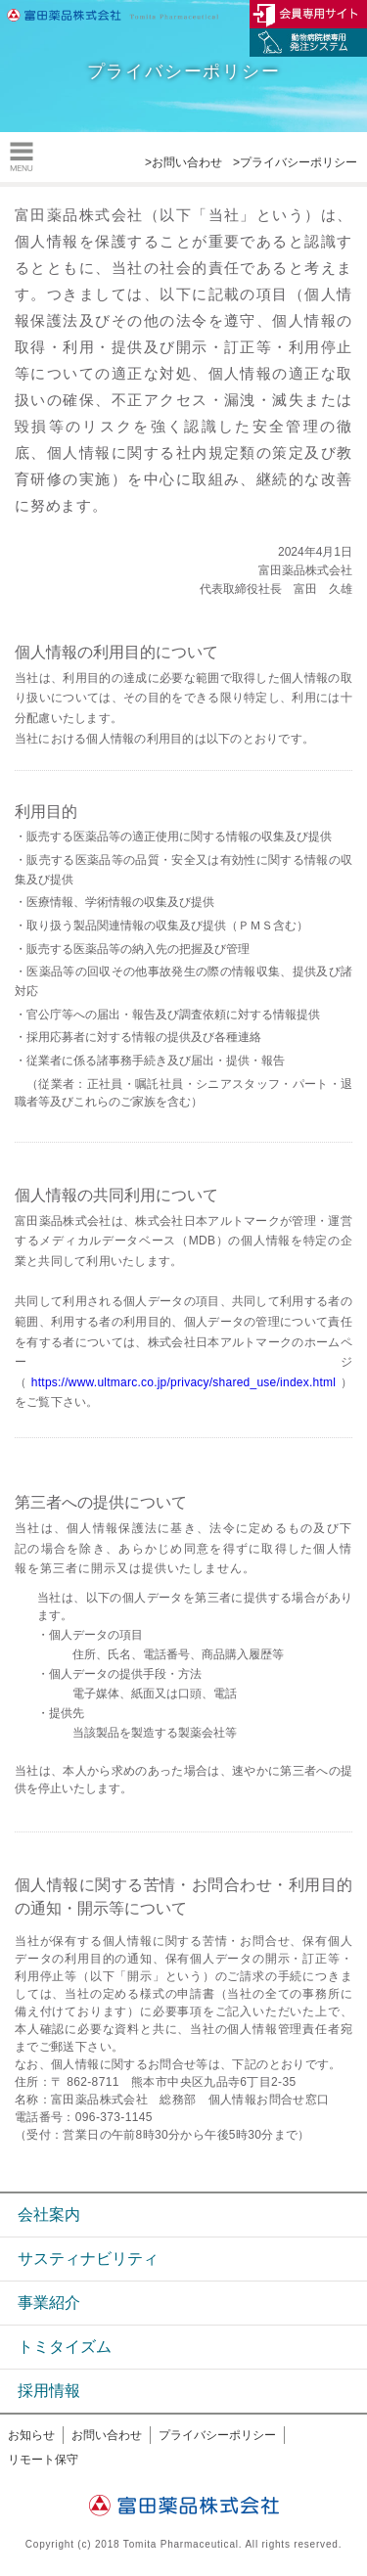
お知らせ (31, 2435)
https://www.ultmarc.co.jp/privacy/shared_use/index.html (183, 1382)
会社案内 (49, 2214)
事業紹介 (49, 2302)
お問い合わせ (106, 2435)
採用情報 (49, 2390)
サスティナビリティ (88, 2258)
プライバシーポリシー (217, 2435)
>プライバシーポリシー (295, 162)
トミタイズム (65, 2346)
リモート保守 (43, 2459)
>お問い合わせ (183, 162)
